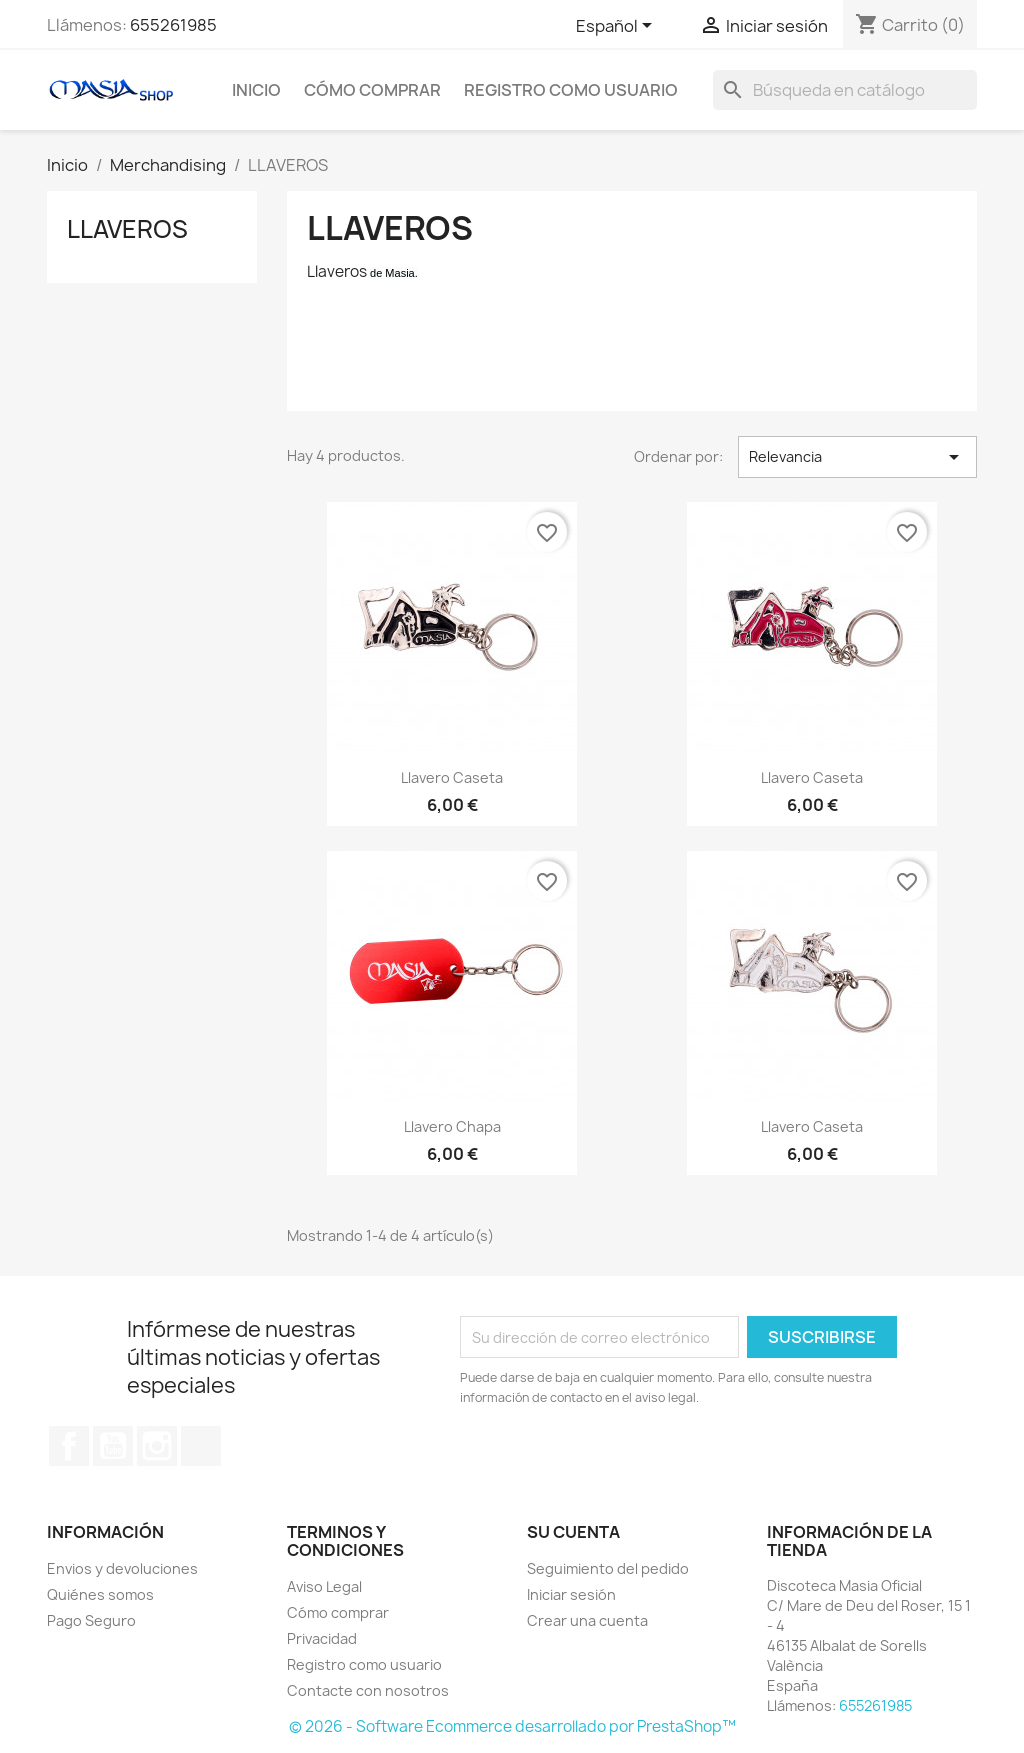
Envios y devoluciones (122, 1568)
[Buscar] (845, 90)
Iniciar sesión (571, 1594)
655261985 (173, 25)
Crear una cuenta (587, 1620)
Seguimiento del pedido (608, 1568)
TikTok (201, 1446)
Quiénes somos (100, 1594)
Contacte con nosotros (368, 1690)
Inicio (256, 90)
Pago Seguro (91, 1620)
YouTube (113, 1446)
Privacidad (322, 1638)
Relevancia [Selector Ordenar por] (857, 457)
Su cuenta (573, 1532)
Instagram (157, 1446)
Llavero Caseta (452, 777)
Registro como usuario (571, 90)
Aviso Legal (324, 1586)
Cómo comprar (372, 90)
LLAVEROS (127, 229)
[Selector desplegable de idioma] (617, 27)
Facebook (69, 1446)
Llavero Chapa (452, 1126)
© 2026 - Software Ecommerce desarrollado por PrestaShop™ (512, 1726)
